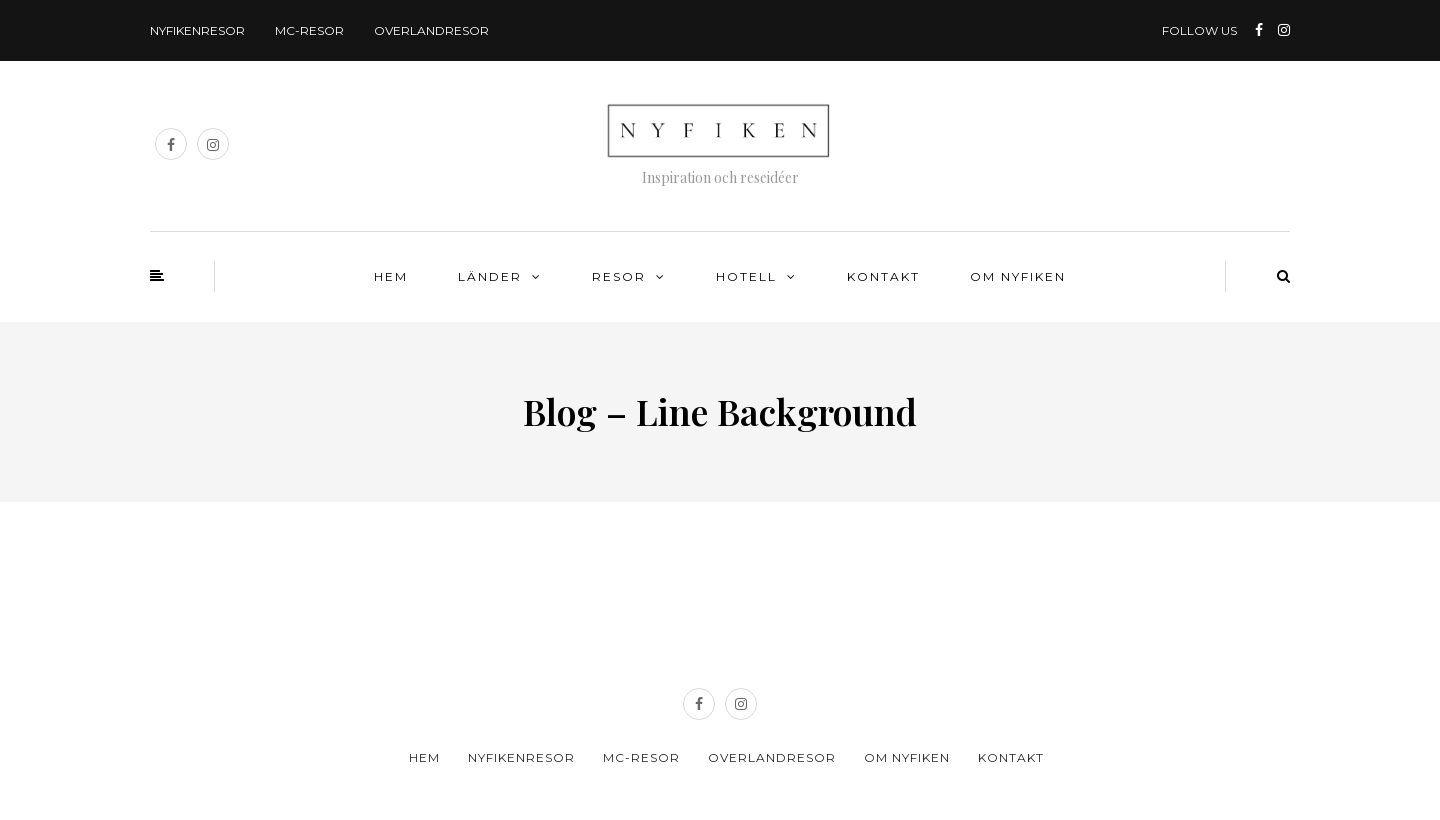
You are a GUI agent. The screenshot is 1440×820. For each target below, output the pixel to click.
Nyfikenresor (197, 30)
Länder (490, 276)
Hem (391, 276)
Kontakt (883, 276)
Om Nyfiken (1018, 276)
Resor (619, 276)
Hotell (746, 276)
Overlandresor (431, 30)
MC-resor (309, 30)
